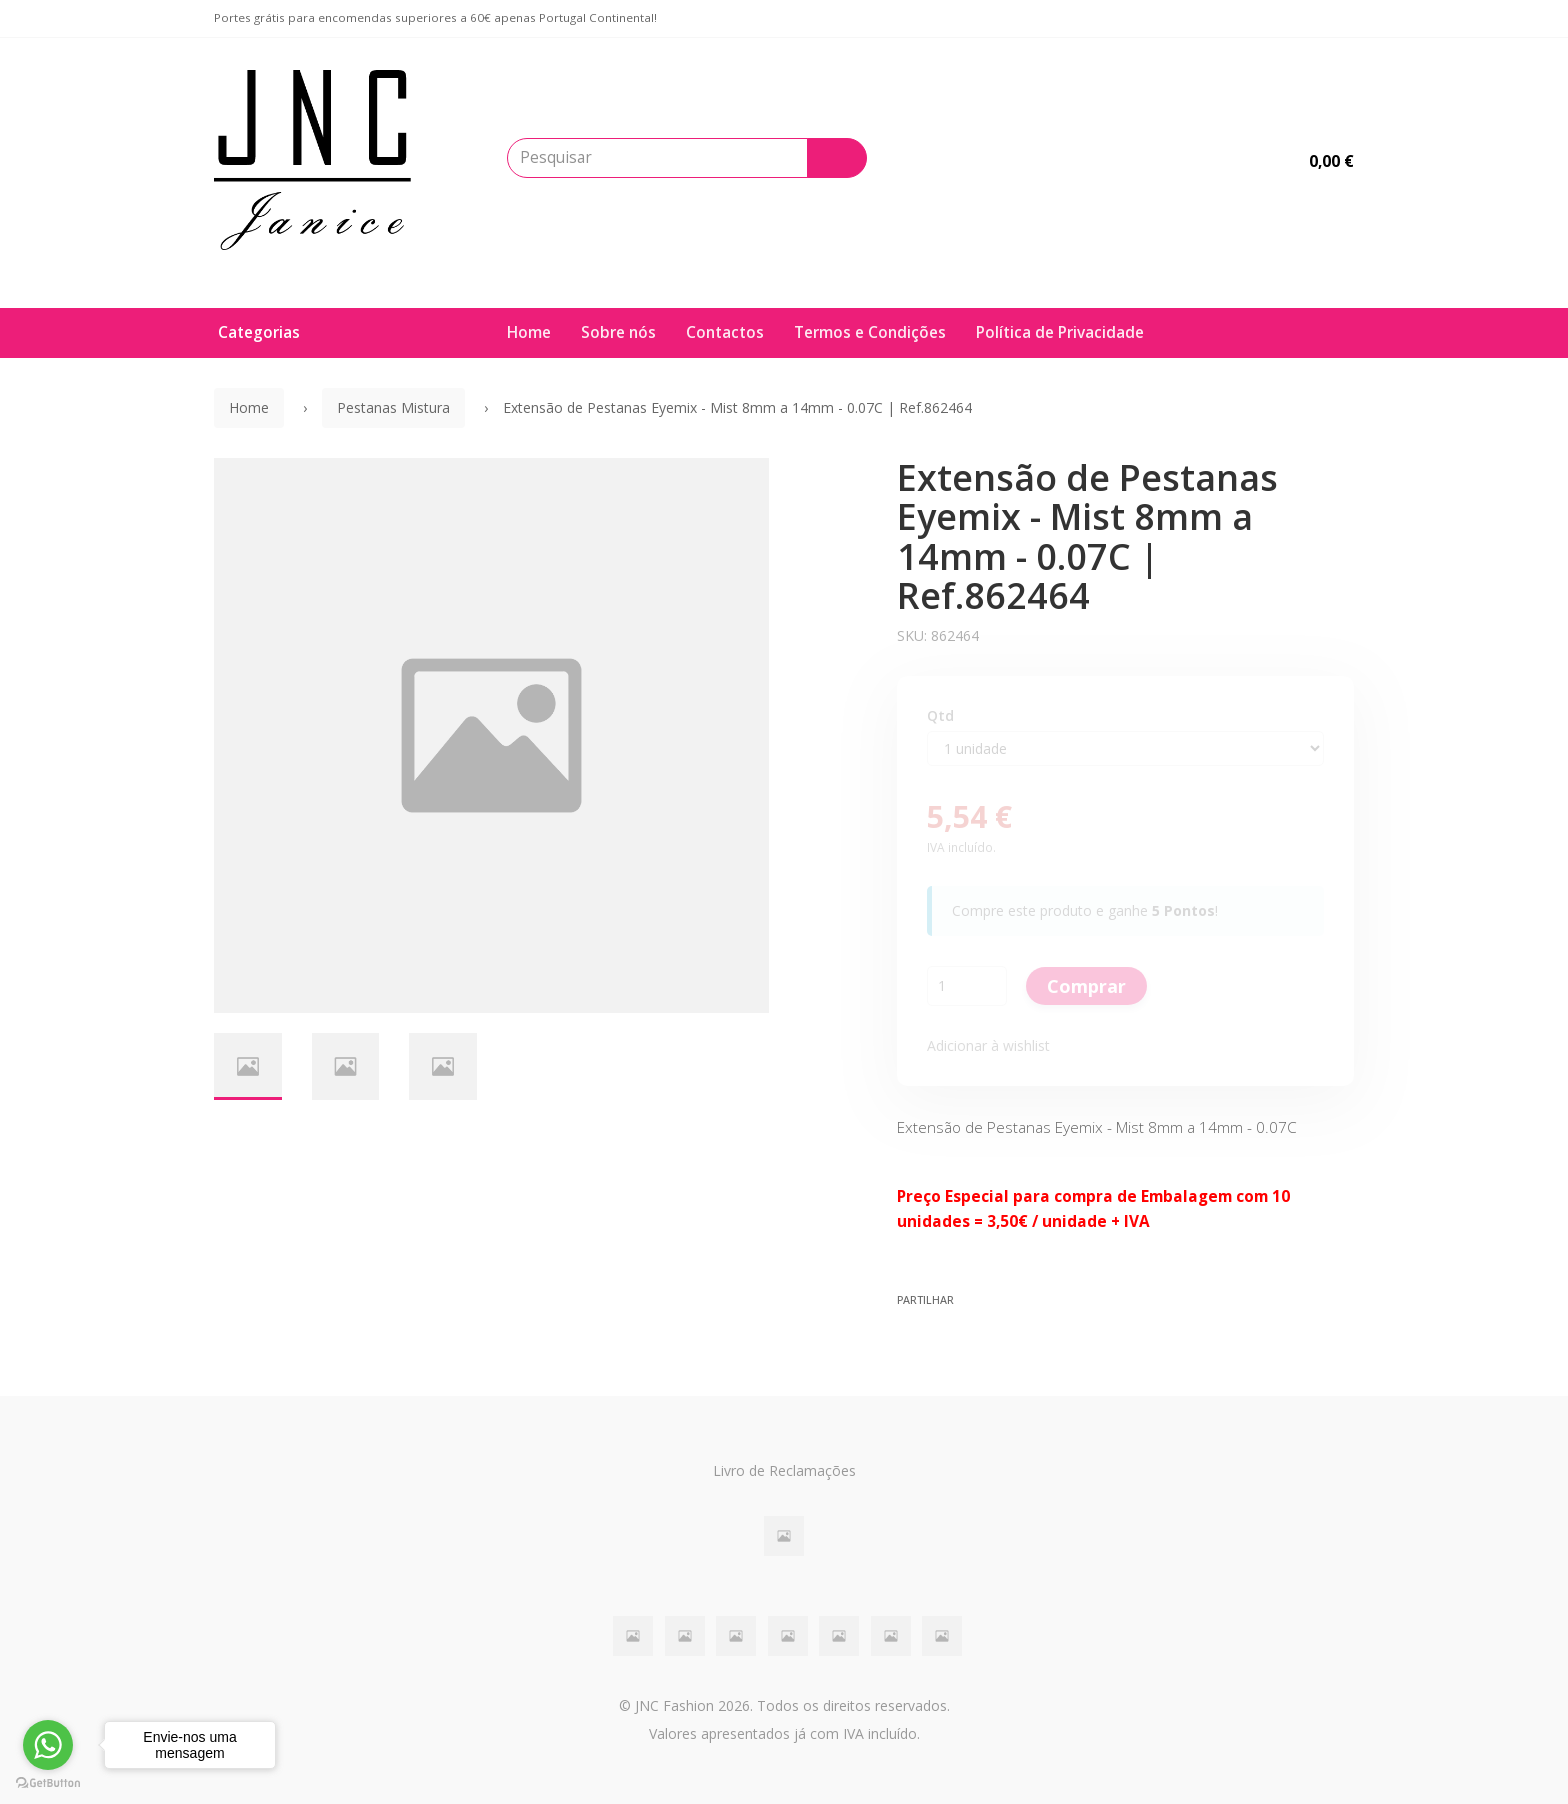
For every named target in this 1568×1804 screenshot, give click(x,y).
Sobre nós (618, 332)
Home (529, 332)
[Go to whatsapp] (48, 1745)
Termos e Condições (870, 332)
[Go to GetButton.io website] (48, 1783)
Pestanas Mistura (393, 407)
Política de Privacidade (1060, 332)
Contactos (725, 332)
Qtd (940, 715)
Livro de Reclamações (784, 1470)
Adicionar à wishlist (988, 1045)
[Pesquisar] (837, 158)
